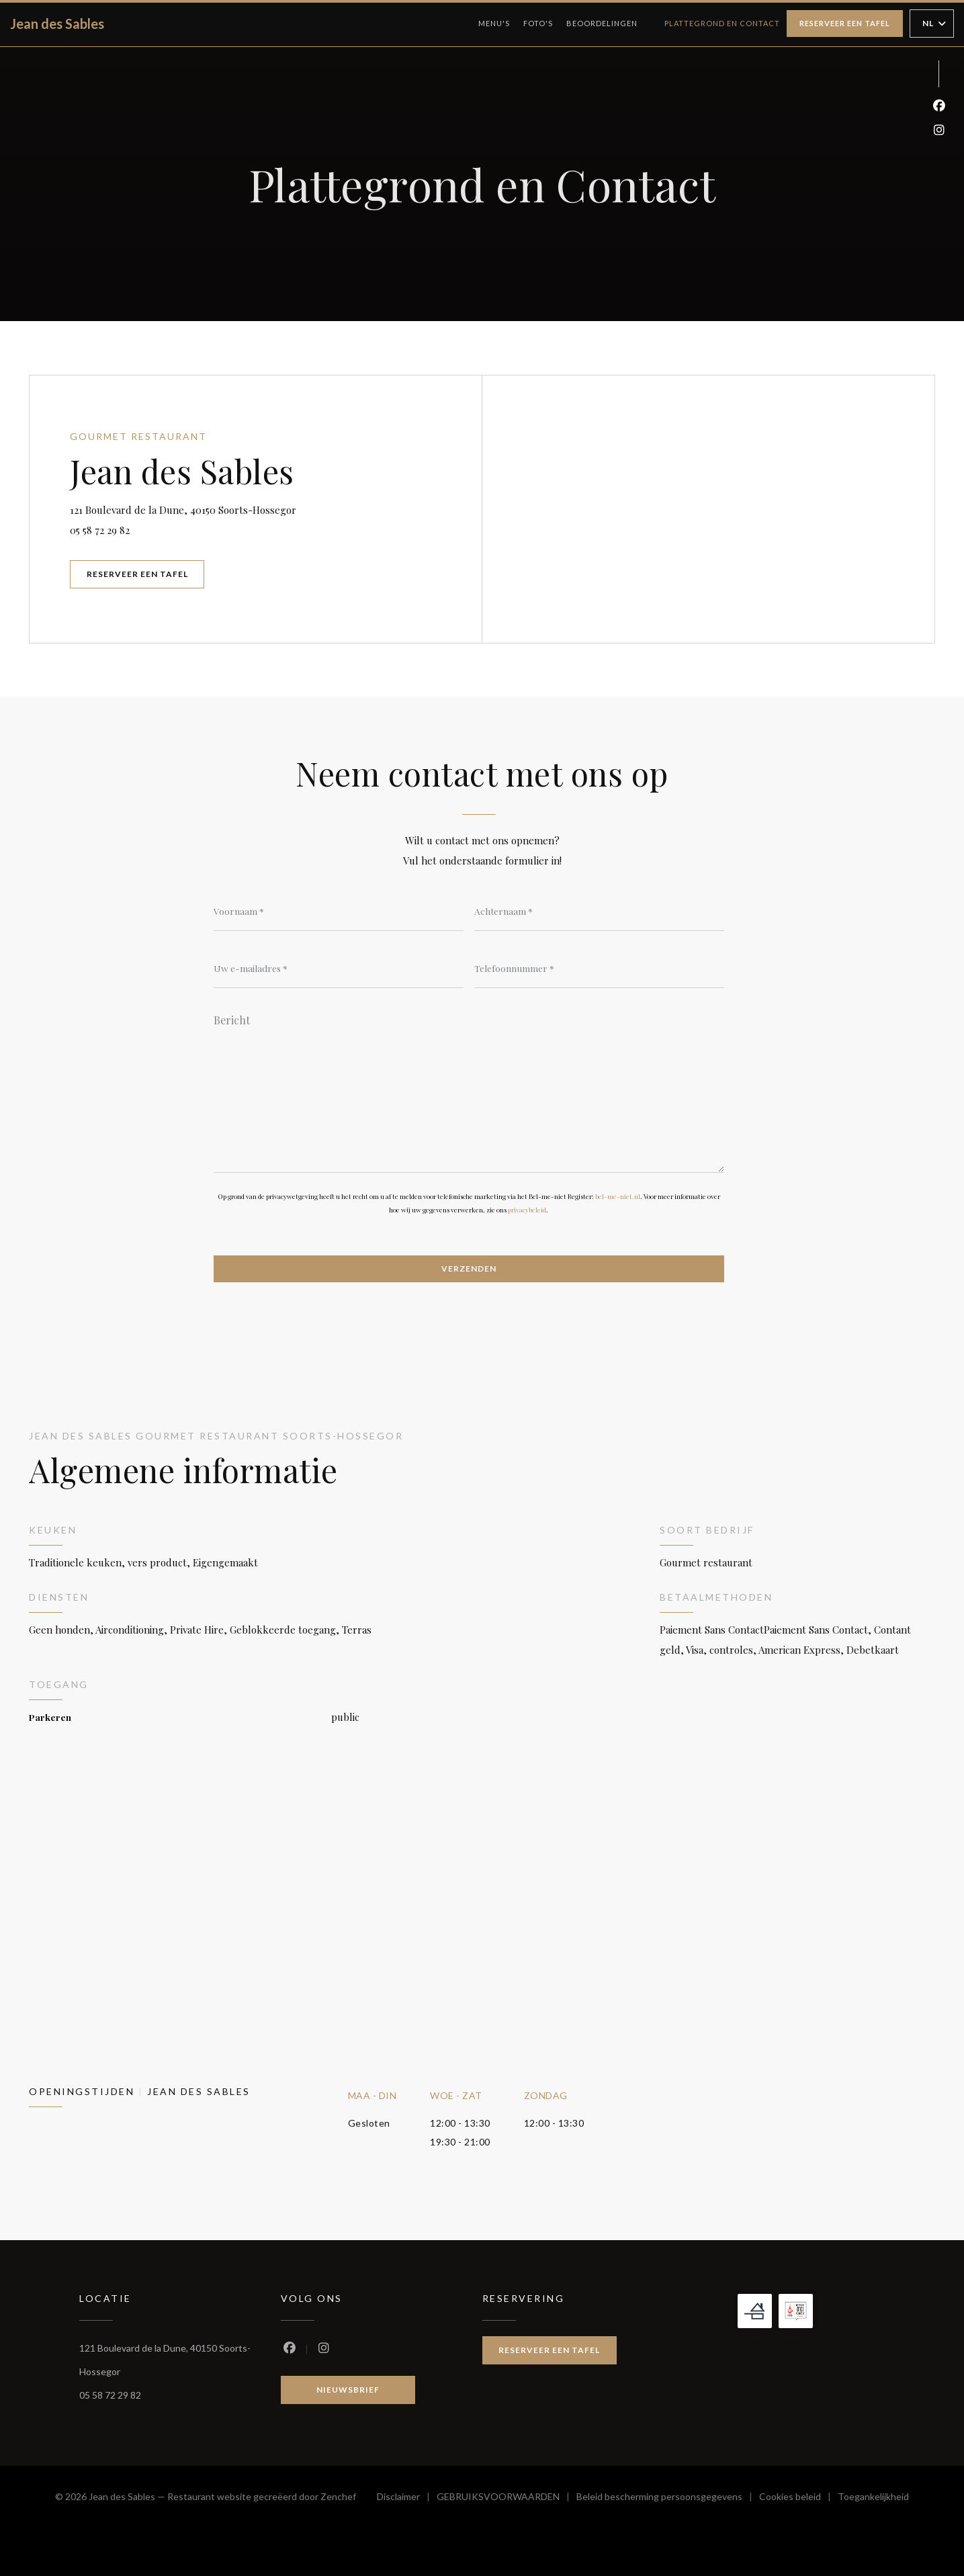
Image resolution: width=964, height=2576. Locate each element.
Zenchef (338, 2496)
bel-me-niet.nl (617, 1196)
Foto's (538, 23)
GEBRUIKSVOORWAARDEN (506, 2498)
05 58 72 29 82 (100, 530)
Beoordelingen (602, 23)
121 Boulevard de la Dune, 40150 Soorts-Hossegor (252, 508)
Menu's (494, 23)
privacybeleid (527, 1209)
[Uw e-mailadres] (339, 968)
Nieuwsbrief (348, 2390)
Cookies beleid (798, 2498)
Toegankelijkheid (873, 2498)
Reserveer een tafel (844, 23)
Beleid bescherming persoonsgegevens (667, 2498)
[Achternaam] (599, 911)
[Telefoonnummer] (599, 968)
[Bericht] (469, 1089)
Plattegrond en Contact (722, 23)
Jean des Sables (57, 23)
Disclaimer (407, 2498)
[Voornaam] (339, 911)
